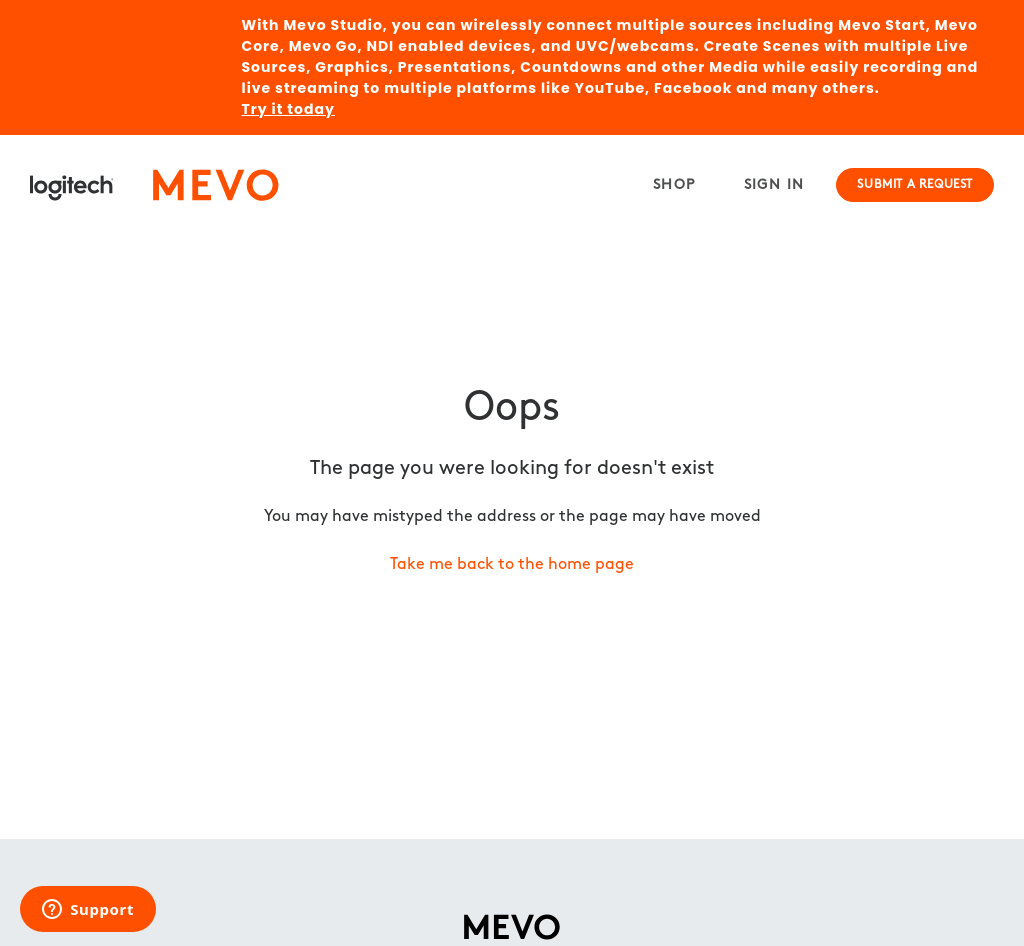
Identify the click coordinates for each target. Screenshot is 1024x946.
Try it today (288, 109)
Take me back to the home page (512, 565)
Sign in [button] (774, 185)
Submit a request (915, 185)
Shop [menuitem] (674, 185)
